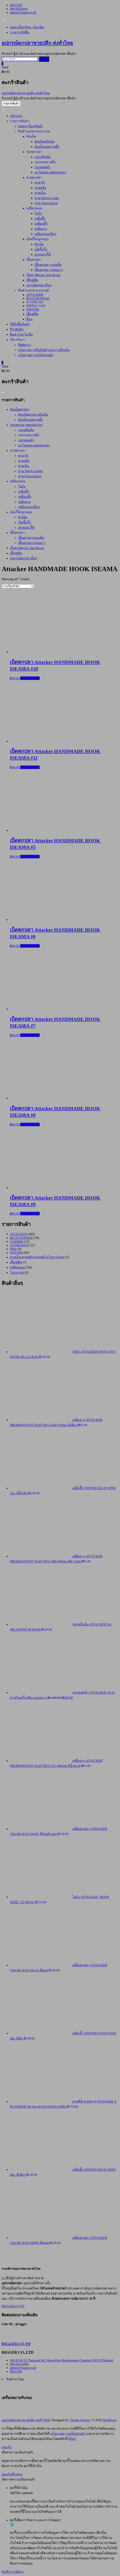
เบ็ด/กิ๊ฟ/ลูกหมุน (37, 239)
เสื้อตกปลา (34, 259)
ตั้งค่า (72, 2439)
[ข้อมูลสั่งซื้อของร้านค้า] (18, 586)
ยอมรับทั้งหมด (12, 2474)
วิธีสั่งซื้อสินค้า (20, 324)
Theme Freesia (80, 2420)
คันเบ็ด (31, 136)
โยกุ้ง (38, 213)
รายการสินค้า (20, 121)
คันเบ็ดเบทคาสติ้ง (47, 146)
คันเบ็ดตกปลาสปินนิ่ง (33, 414)
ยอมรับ (7, 2447)
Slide (13, 1249)
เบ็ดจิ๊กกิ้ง (41, 249)
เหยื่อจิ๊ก (40, 218)
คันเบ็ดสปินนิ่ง (44, 141)
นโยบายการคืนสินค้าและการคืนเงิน (44, 350)
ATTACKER (34, 294)
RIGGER (16, 5)
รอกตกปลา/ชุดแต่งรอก (26, 425)
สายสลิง (40, 187)
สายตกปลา (34, 177)
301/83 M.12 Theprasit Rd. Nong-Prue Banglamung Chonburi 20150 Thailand (61, 2360)
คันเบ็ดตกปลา (20, 409)
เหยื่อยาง (41, 229)
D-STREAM (34, 302)
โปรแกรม (17, 1272)
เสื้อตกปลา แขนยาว (49, 270)
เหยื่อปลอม (34, 208)
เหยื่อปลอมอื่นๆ (45, 234)
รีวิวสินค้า (17, 329)
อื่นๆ (29, 319)
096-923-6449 (19, 2364)
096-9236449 (18, 8)
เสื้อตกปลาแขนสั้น (31, 538)
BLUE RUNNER (37, 298)
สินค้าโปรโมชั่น (21, 334)
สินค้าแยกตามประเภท (34, 131)
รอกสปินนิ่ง (43, 157)
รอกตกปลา (34, 152)
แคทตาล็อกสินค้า (30, 126)
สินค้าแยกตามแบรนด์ (33, 290)
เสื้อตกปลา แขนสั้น (48, 264)
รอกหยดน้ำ (43, 167)
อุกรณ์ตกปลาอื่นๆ (39, 285)
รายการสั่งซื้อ (19, 32)
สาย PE (40, 182)
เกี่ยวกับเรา (17, 339)
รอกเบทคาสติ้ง (45, 162)
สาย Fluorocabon (46, 203)
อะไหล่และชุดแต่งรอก (50, 172)
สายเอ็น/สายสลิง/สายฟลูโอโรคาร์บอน (37, 1257)
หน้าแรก (16, 116)
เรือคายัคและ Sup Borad (43, 275)
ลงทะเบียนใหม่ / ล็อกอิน (27, 27)
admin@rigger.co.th (23, 12)
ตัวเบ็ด (39, 244)
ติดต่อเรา (24, 345)
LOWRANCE (19, 1245)
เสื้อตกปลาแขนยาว (31, 543)
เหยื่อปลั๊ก (41, 223)
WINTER (32, 309)
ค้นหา (43, 59)
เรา (4, 2278)
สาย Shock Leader (47, 198)
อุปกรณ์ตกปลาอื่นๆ (23, 558)
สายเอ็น (40, 193)
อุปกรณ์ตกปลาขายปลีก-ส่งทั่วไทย (37, 43)
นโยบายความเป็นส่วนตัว (35, 355)
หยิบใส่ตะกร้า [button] (30, 678)
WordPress (110, 2420)
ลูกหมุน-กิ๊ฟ (43, 254)
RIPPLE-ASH (35, 306)
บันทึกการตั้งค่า (13, 2572)
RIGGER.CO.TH (13, 2306)
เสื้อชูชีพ (32, 280)
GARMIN (16, 1241)
